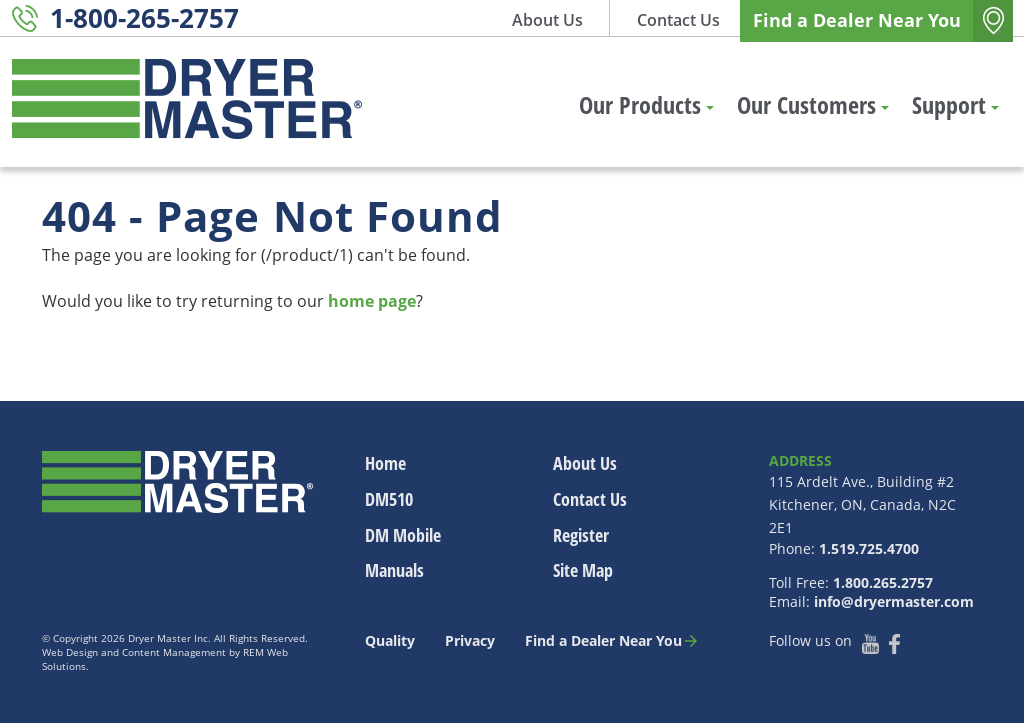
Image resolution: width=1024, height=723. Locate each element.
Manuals (394, 570)
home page (372, 301)
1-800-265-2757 (144, 18)
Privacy (470, 640)
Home (385, 463)
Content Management (174, 652)
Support (955, 105)
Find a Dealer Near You (857, 20)
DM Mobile (403, 535)
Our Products (646, 105)
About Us (547, 20)
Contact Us (678, 20)
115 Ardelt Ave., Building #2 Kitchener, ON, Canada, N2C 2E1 (862, 504)
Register (581, 535)
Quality (390, 640)
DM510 (389, 499)
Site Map (583, 570)
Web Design (70, 652)
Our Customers (813, 105)
